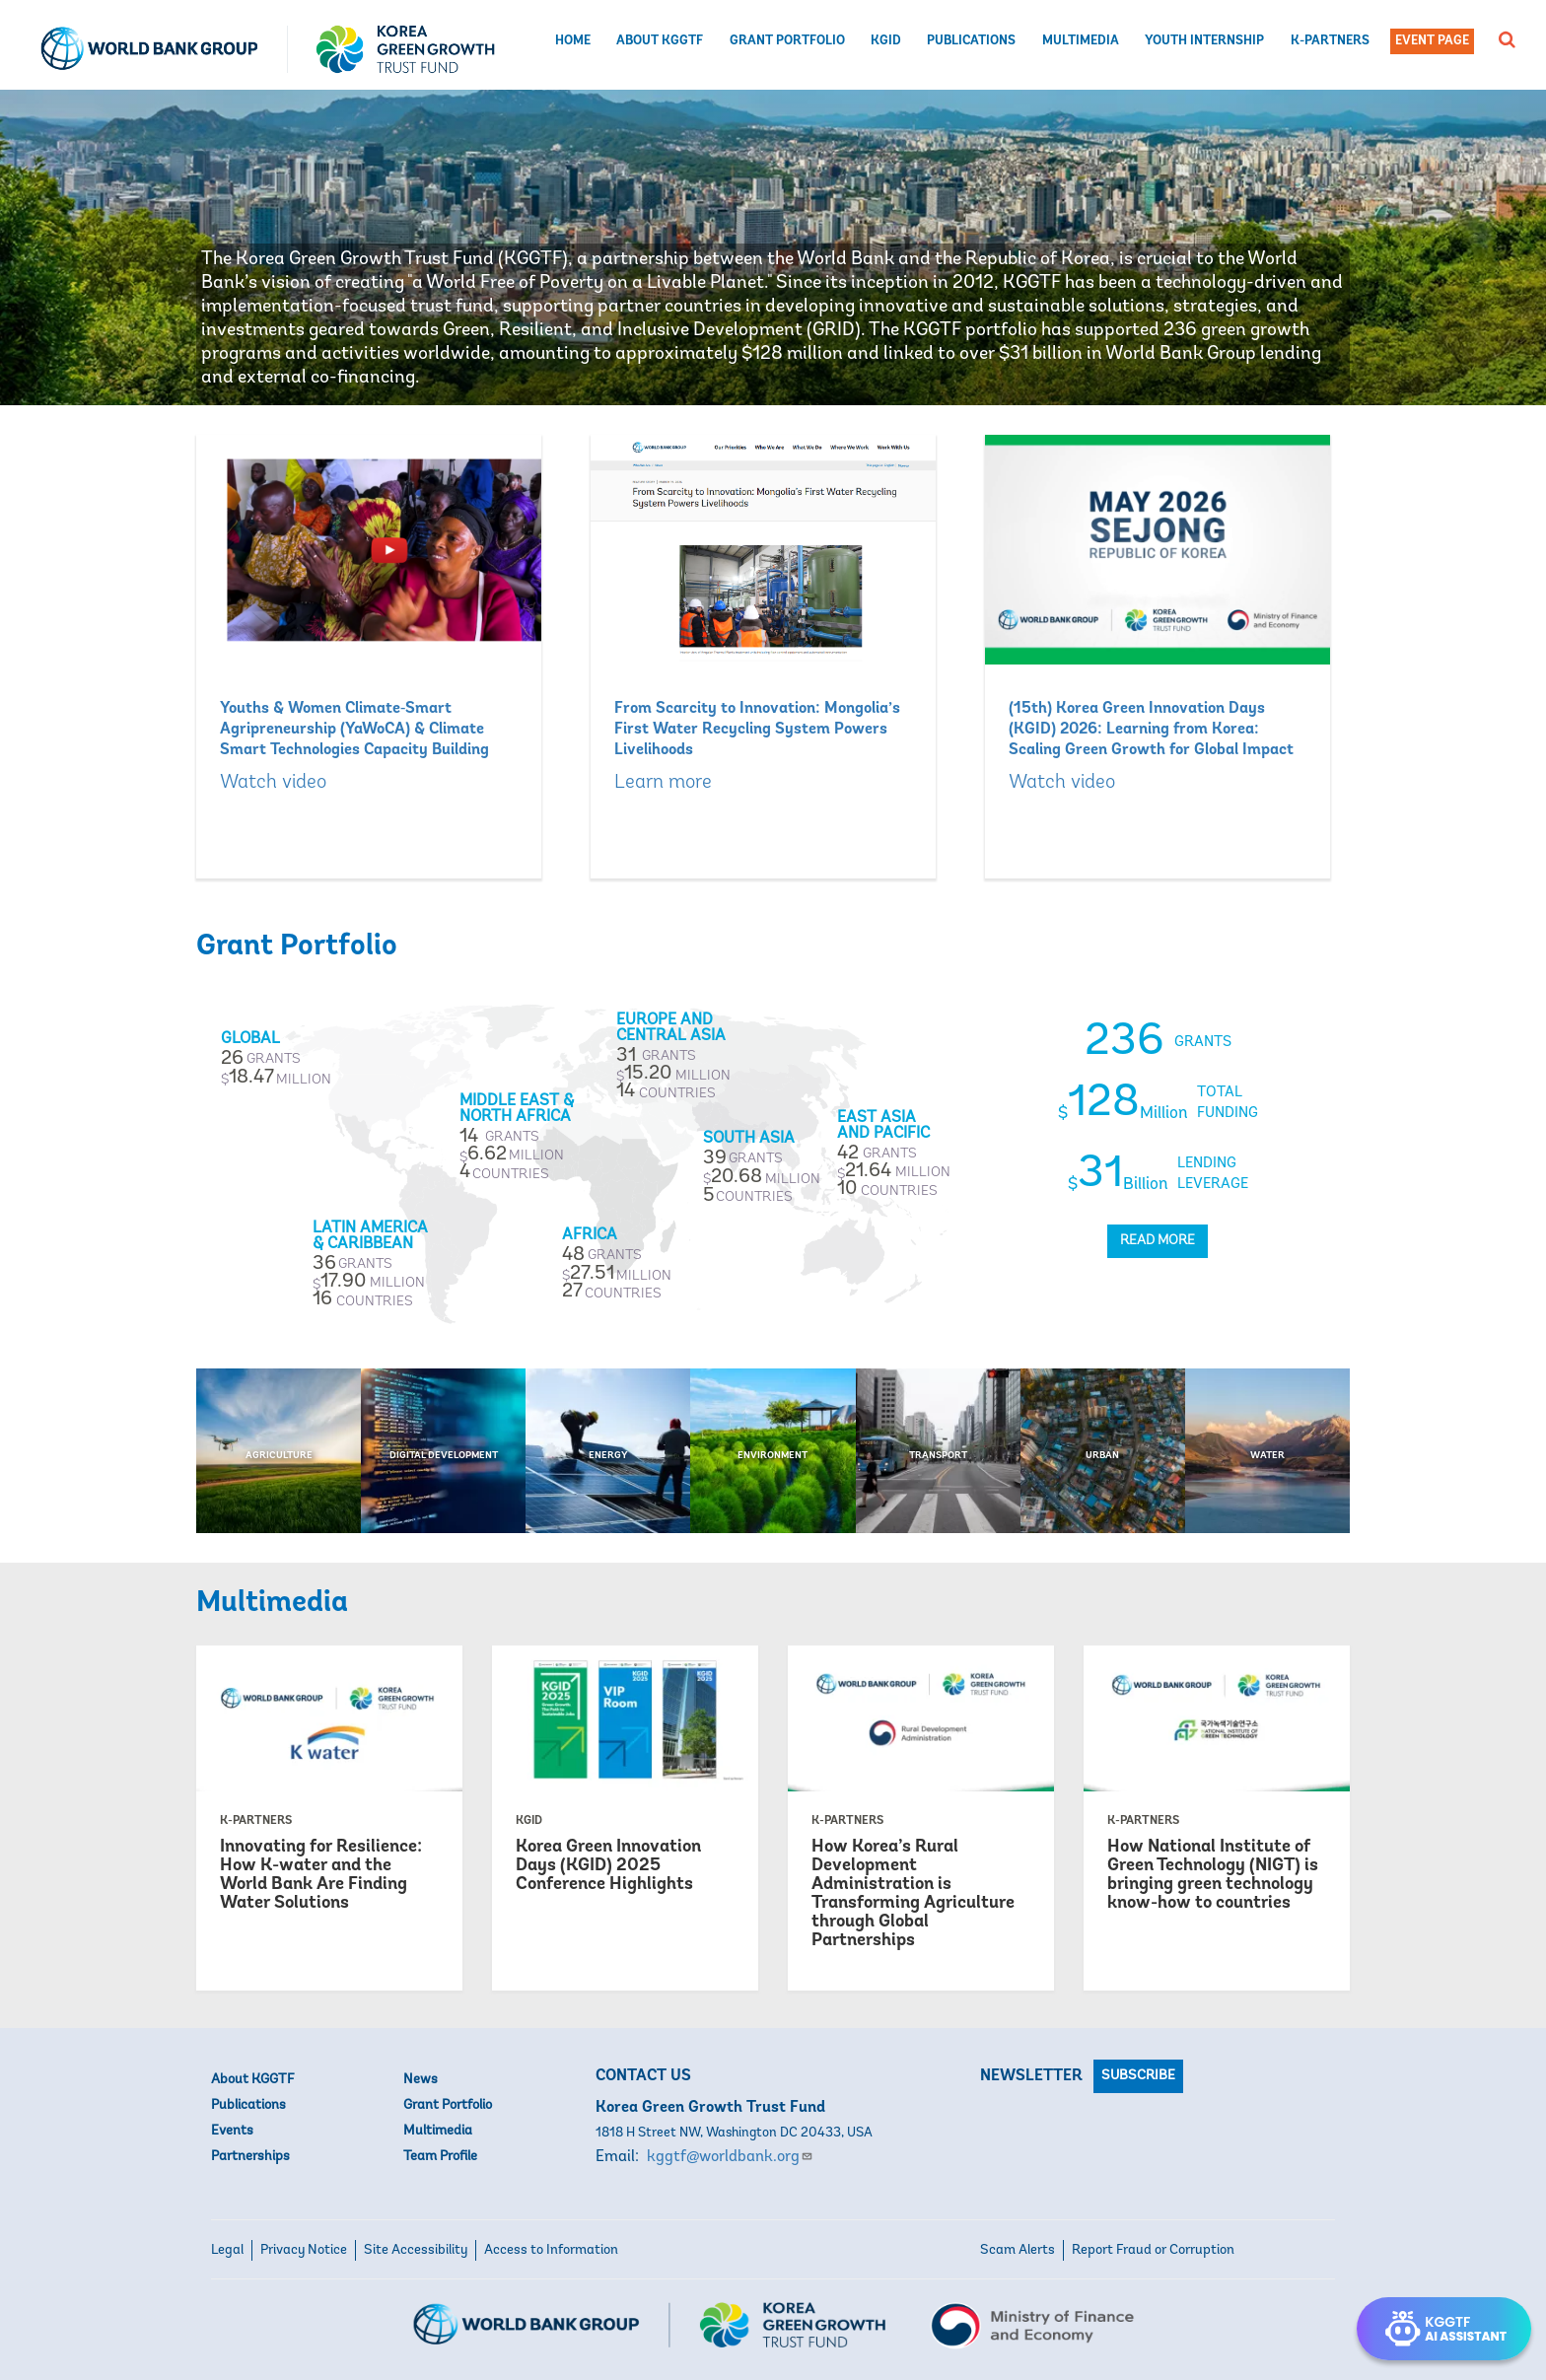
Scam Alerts (1017, 2250)
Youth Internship (1204, 41)
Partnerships (250, 2156)
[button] (1507, 39)
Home (573, 41)
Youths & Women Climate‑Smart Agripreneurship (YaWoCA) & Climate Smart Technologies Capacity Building (354, 729)
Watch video (273, 783)
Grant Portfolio (787, 41)
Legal (227, 2250)
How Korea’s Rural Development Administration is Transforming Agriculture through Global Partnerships (913, 1894)
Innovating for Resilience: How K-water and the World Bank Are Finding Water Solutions (321, 1875)
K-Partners (1330, 41)
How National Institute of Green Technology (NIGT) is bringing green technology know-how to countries (1212, 1875)
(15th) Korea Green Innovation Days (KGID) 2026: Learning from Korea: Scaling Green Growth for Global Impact (1151, 729)
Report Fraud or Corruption (1153, 2250)
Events (232, 2131)
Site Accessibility (415, 2250)
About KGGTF (659, 41)
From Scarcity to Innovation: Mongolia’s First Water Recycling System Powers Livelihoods (757, 729)
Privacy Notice (303, 2250)
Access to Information (551, 2250)
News (420, 2079)
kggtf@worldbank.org (730, 2157)
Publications (971, 41)
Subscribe (1138, 2075)
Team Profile (440, 2156)
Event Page (1432, 41)
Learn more (663, 783)
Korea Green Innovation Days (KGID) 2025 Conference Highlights (608, 1866)
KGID (886, 41)
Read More (1157, 1240)
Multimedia (1080, 41)
